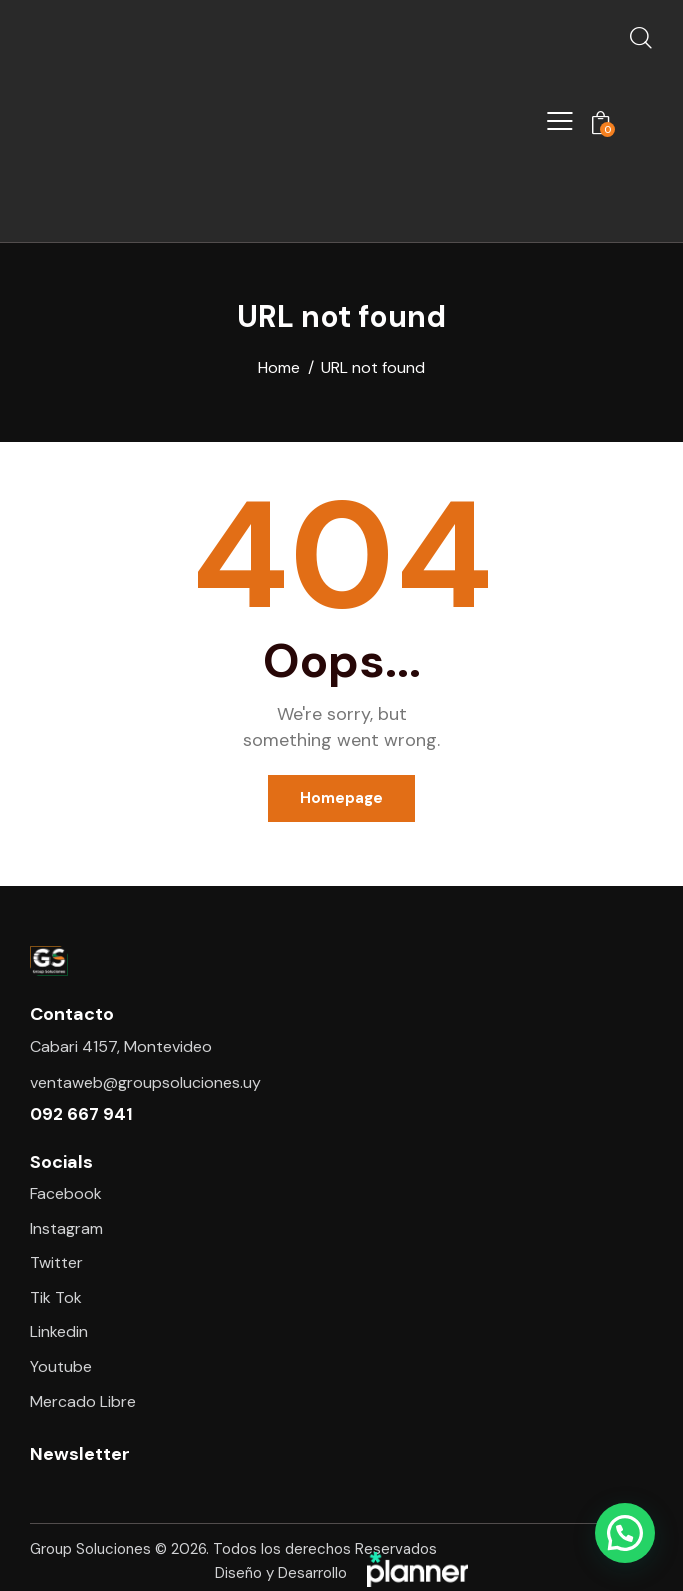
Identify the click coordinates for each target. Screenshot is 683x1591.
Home (279, 368)
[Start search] (641, 37)
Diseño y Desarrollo (341, 1573)
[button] (625, 1533)
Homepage (341, 798)
